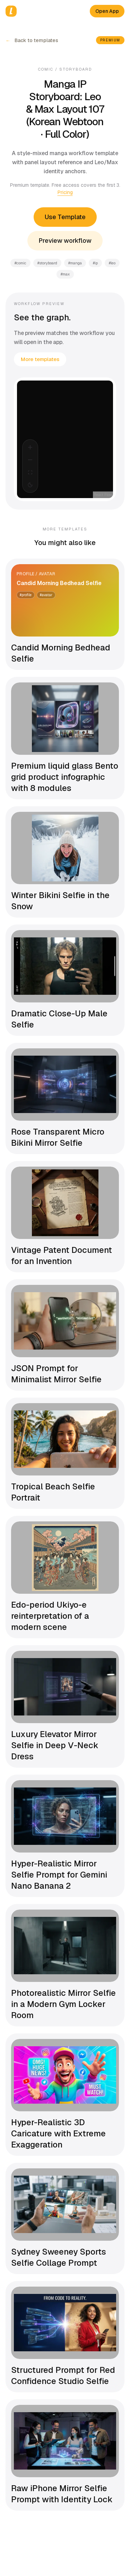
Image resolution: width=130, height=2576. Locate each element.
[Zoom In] (30, 447)
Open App (107, 11)
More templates (40, 359)
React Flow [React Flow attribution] (103, 495)
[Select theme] (30, 485)
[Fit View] (30, 472)
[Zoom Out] (30, 460)
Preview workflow (65, 241)
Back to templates (32, 40)
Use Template (65, 217)
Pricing (65, 192)
